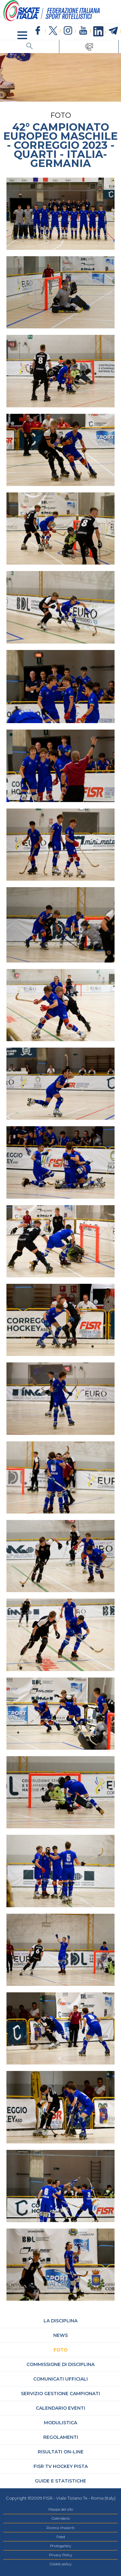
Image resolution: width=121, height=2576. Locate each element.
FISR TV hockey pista (61, 2466)
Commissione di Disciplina (60, 2364)
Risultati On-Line (61, 2452)
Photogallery (60, 2546)
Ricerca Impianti (60, 2528)
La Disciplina (60, 2321)
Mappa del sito (60, 2509)
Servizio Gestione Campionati (60, 2393)
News (60, 2335)
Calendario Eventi (60, 2408)
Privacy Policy (60, 2555)
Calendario (61, 2518)
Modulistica (60, 2423)
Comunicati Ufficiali (60, 2379)
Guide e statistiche (60, 2481)
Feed (60, 2537)
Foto (60, 2350)
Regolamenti (60, 2437)
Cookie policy (61, 2564)
